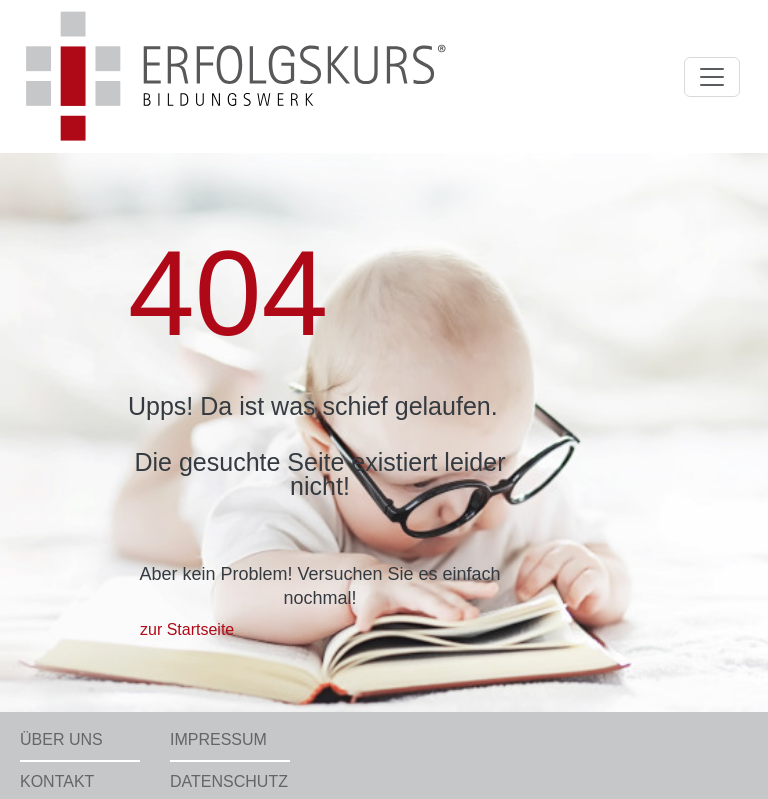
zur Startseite (187, 629)
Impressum (218, 739)
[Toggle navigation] (712, 77)
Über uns (61, 739)
